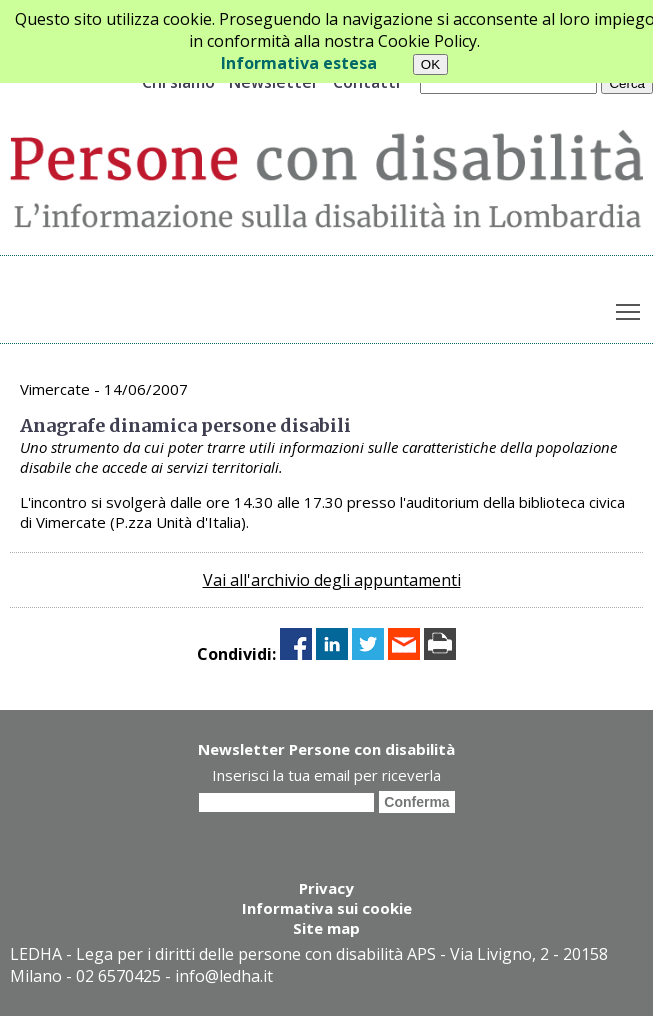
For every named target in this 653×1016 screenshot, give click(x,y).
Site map (326, 928)
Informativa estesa (299, 63)
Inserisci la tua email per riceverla (326, 775)
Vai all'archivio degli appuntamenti (332, 580)
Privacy (326, 888)
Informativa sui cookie (327, 908)
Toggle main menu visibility (629, 308)
